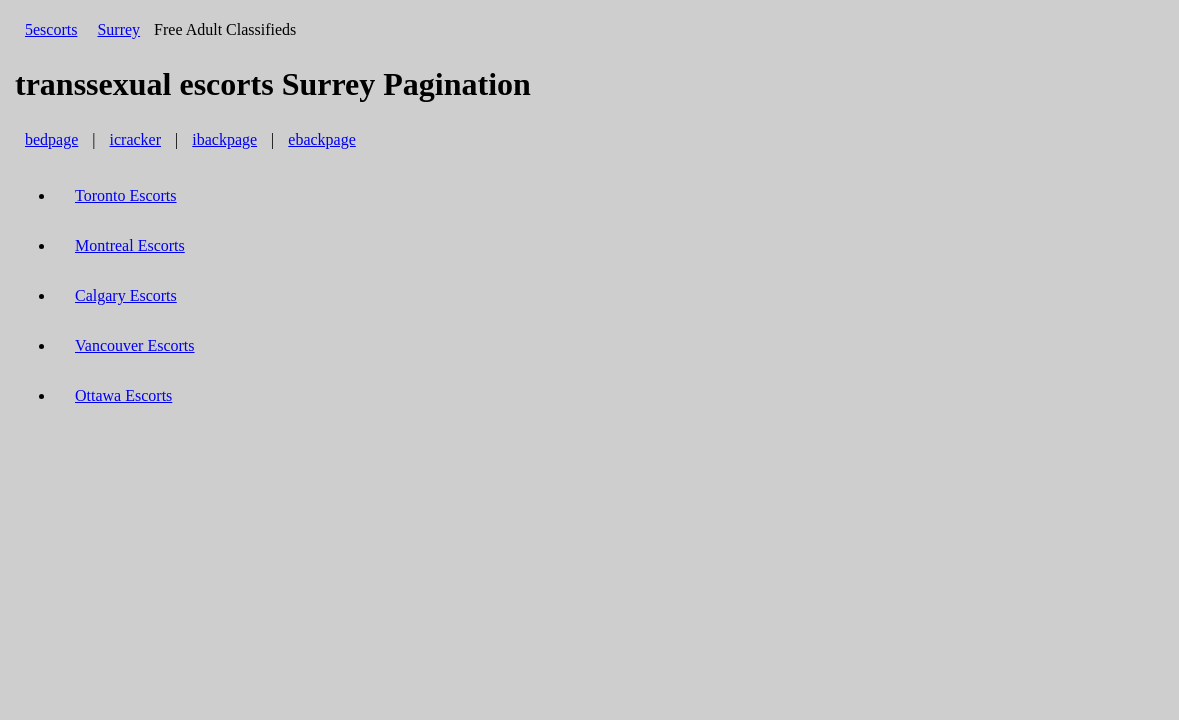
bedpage (51, 139)
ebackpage (322, 139)
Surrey (118, 29)
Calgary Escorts (126, 295)
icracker (136, 139)
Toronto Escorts (126, 195)
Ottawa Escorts (123, 395)
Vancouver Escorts (135, 345)
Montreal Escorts (130, 245)
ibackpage (224, 139)
